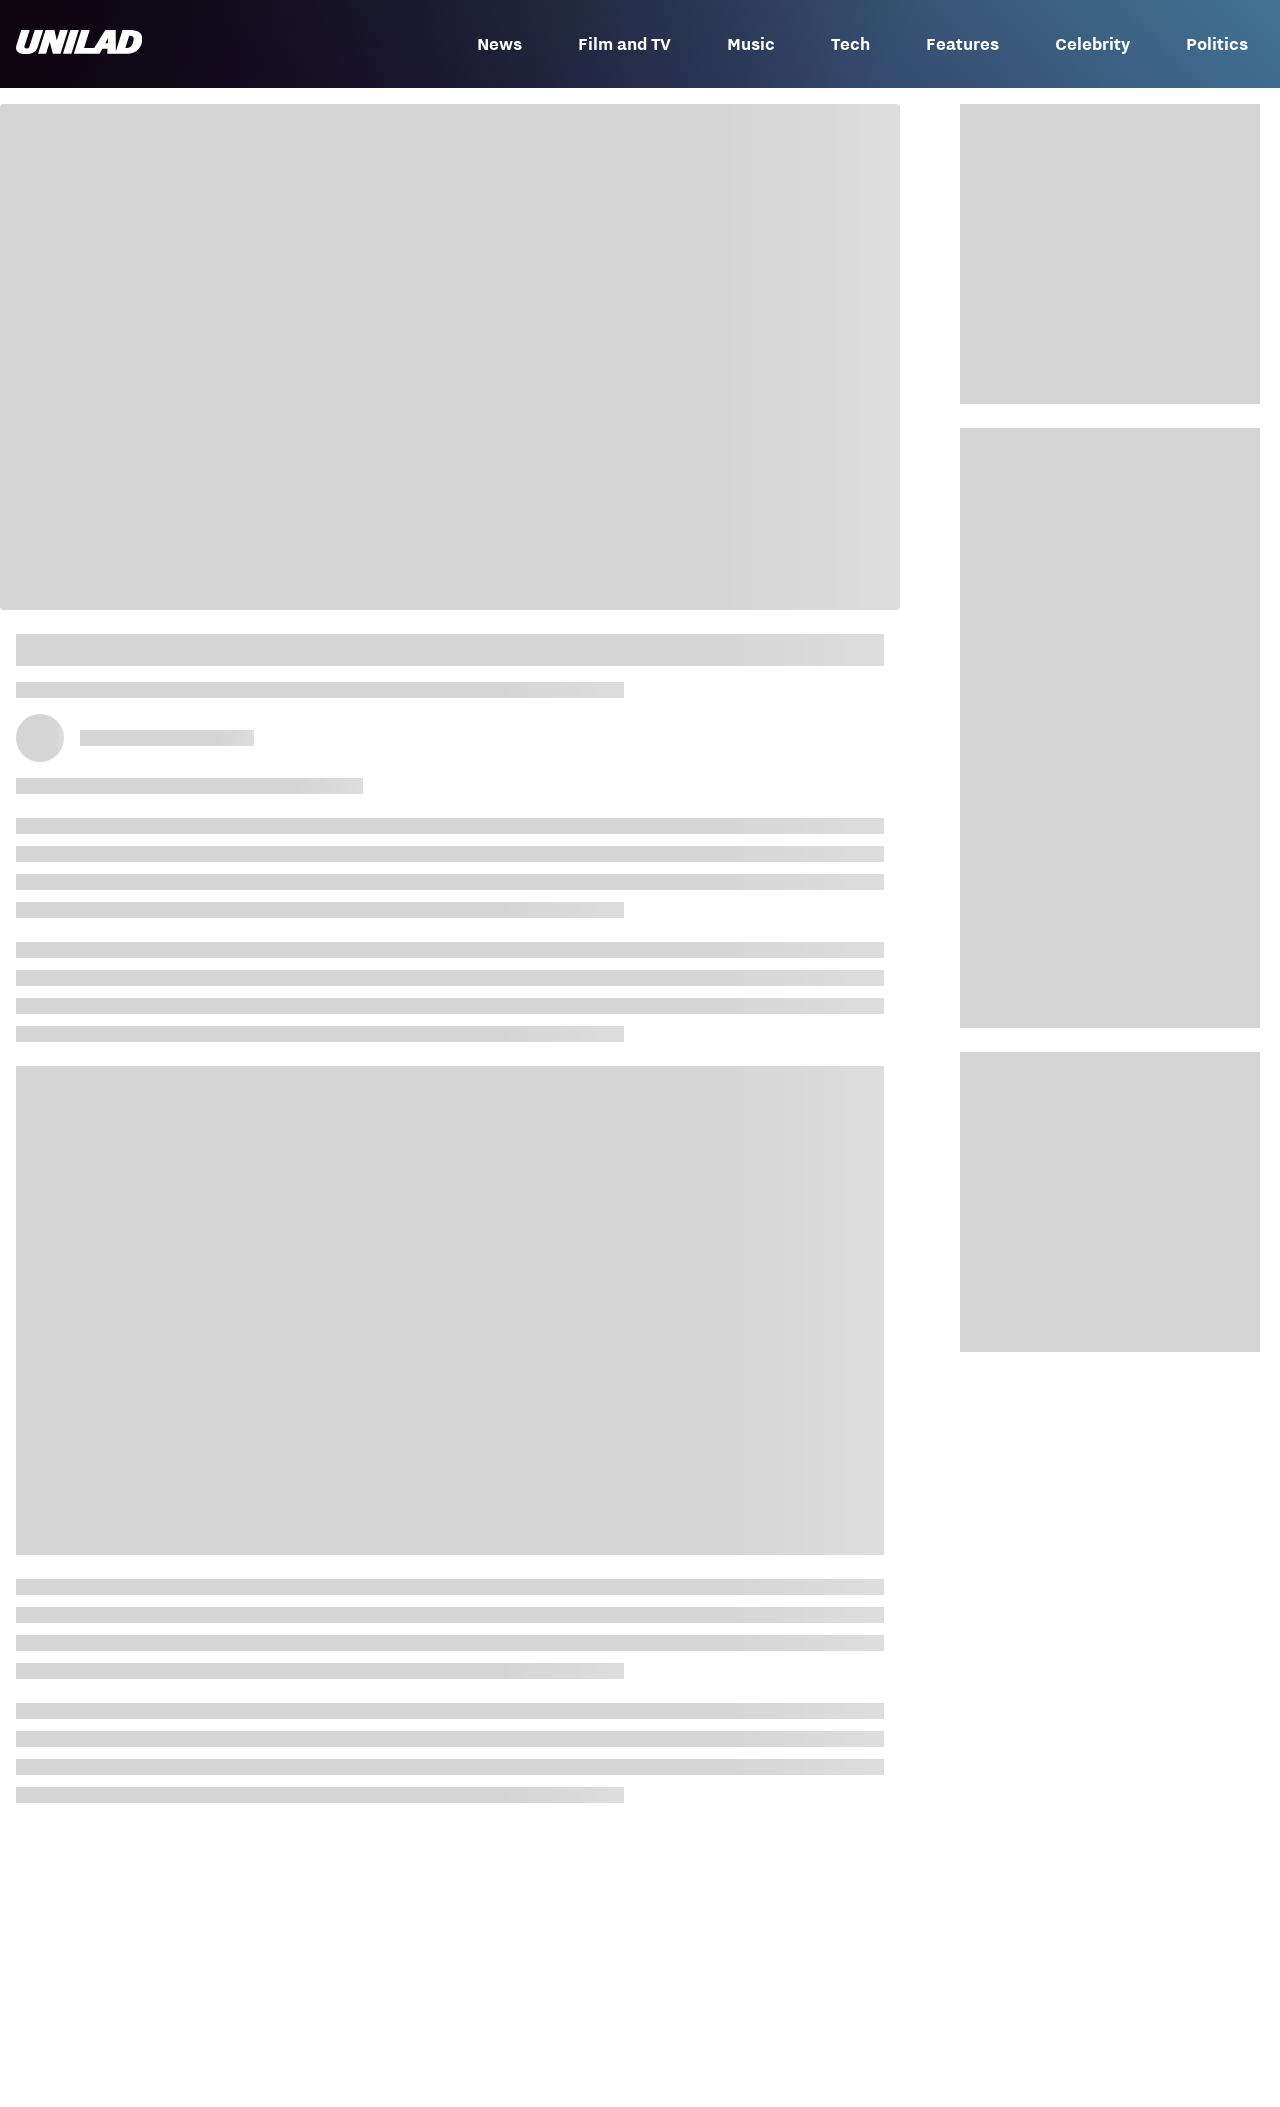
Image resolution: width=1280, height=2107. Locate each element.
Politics (1217, 44)
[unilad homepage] (79, 44)
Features (962, 44)
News (499, 44)
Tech (850, 44)
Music (751, 44)
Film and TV (624, 44)
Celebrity (1092, 44)
